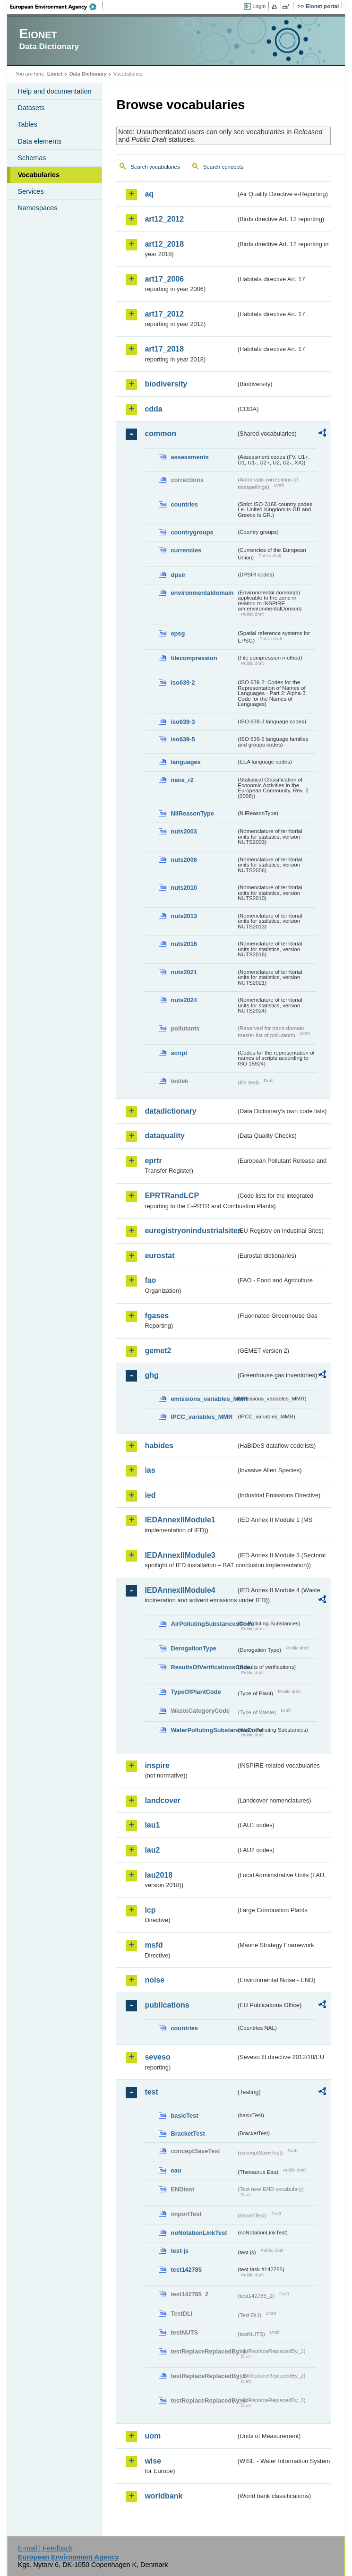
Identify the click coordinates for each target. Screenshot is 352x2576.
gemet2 (158, 1351)
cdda (153, 409)
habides (159, 1446)
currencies (186, 550)
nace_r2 (182, 779)
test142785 (186, 2269)
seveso (157, 2057)
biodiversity (166, 384)
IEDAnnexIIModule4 (180, 1590)
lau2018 (158, 1875)
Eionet (55, 74)
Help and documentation (54, 91)
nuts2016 (184, 943)
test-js (180, 2250)
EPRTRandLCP (172, 1196)
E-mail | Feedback (45, 2548)
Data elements (39, 141)
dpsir (178, 574)
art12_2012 (164, 219)
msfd (154, 1945)
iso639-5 (183, 739)
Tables (27, 124)
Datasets (30, 108)
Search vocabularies (155, 167)
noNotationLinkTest (199, 2232)
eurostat (159, 1256)
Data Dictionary (88, 74)
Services (30, 191)
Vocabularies (38, 175)
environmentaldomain (202, 592)
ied (150, 1495)
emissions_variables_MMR (203, 1398)
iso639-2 (183, 682)
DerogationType (193, 1648)
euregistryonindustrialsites (190, 1231)
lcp (150, 1910)
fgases (157, 1316)
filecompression (194, 657)
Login (259, 6)
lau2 (152, 1850)
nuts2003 (184, 831)
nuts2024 (184, 1000)
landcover (162, 1800)
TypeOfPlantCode (196, 1691)
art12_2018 (164, 244)
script (179, 1052)
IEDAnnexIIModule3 (180, 1555)
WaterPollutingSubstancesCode (203, 1730)
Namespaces (37, 208)
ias (150, 1470)
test (151, 2092)
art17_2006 (164, 279)
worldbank (163, 2496)
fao (150, 1280)
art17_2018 (164, 349)
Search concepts (223, 167)
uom (153, 2436)
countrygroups (192, 532)
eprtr (153, 1161)
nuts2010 (184, 887)
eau (176, 2170)
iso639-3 (183, 721)
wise (153, 2461)
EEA (56, 6)
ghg (151, 1375)
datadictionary (170, 1111)
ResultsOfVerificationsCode (203, 1667)
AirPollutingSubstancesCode (203, 1623)
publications (167, 2005)
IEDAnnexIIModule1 (180, 1520)
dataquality (164, 1136)
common (160, 433)
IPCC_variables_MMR (201, 1416)
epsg (178, 633)
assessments (189, 457)
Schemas (31, 158)
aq (149, 194)
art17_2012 (164, 314)
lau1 (152, 1825)
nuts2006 (184, 859)
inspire (157, 1765)
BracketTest (188, 2133)
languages (185, 761)
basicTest (184, 2115)
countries (184, 504)
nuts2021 (184, 972)
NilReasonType (192, 813)
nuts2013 (184, 915)
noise (154, 1980)
